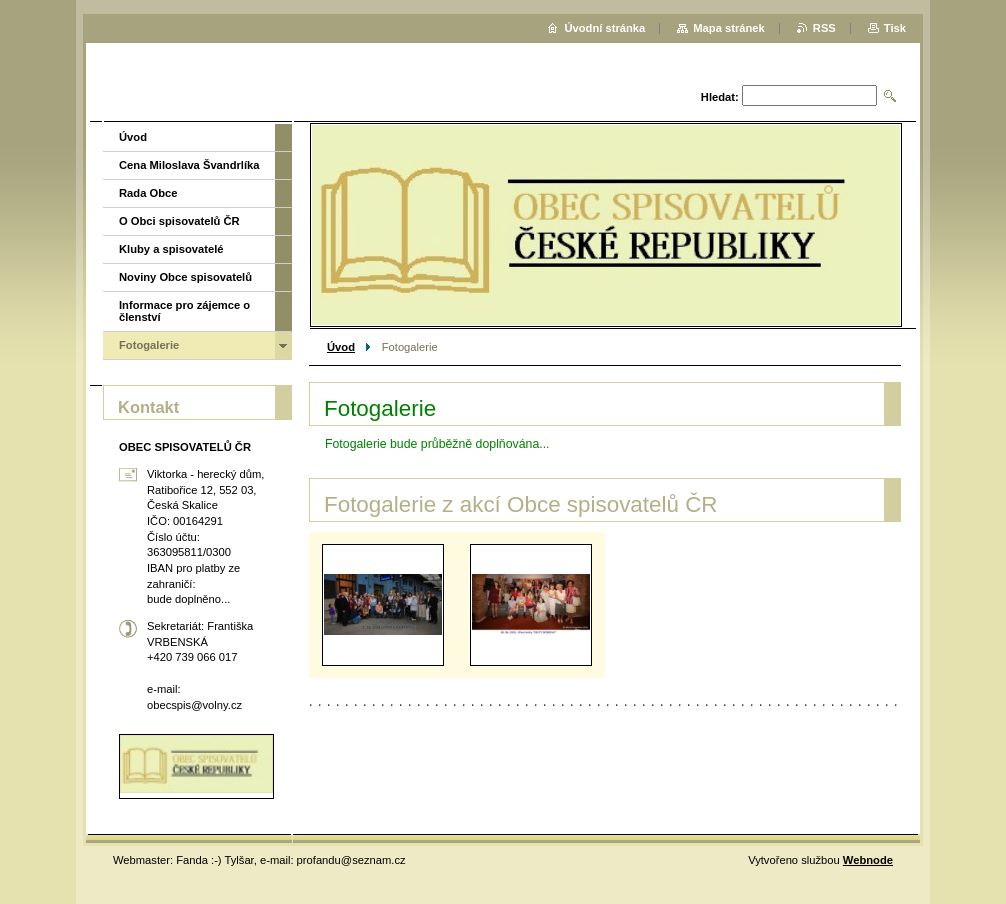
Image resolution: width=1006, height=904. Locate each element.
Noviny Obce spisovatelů (185, 277)
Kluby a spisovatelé (171, 249)
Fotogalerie (149, 345)
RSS (824, 28)
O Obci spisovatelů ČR (179, 221)
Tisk (895, 28)
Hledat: (720, 97)
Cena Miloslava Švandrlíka (189, 165)
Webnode (868, 860)
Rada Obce (148, 193)
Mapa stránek (729, 28)
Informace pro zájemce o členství (184, 311)
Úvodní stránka (604, 28)
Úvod (341, 347)
